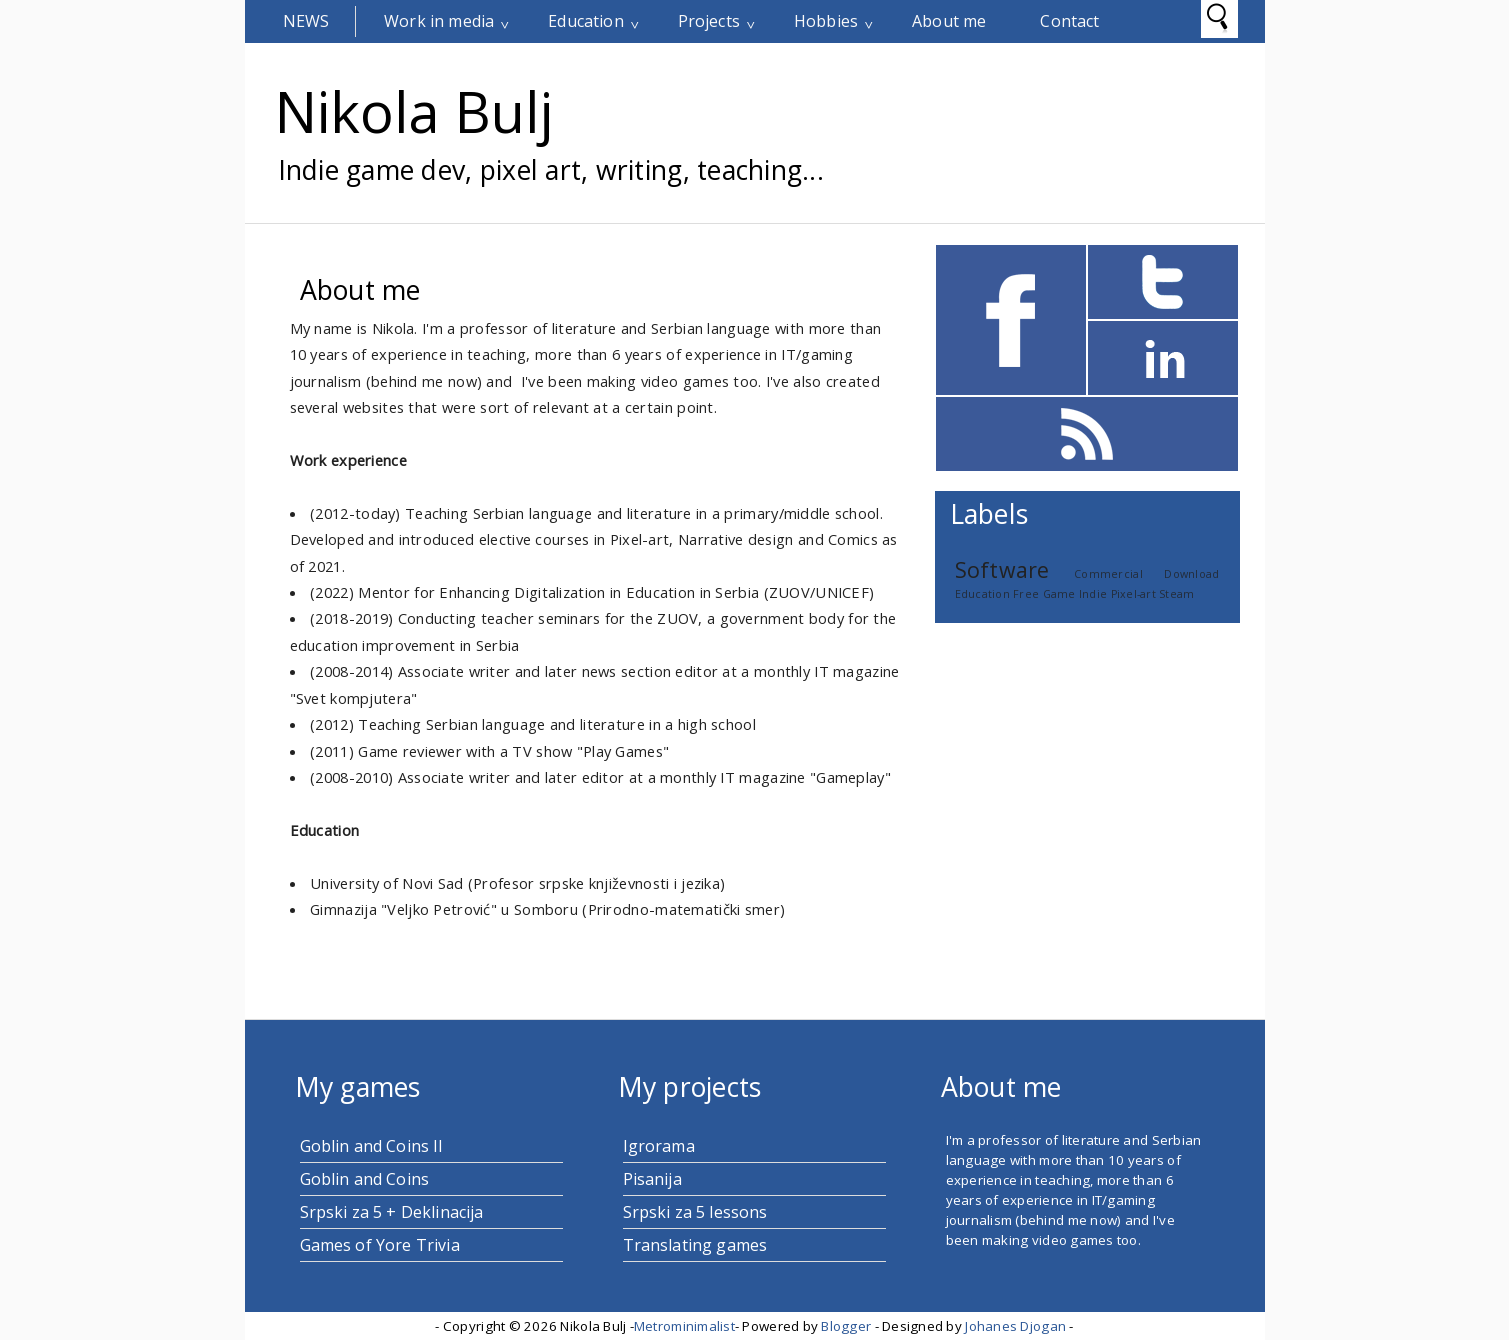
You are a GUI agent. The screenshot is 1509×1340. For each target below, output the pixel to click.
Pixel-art (1133, 594)
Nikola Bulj (414, 111)
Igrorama (659, 1146)
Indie (1093, 594)
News (306, 21)
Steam (1176, 594)
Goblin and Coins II (372, 1146)
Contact (1069, 21)
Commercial (1108, 574)
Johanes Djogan (1015, 1326)
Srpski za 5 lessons (695, 1212)
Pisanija (652, 1179)
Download (1191, 574)
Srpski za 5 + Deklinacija (392, 1212)
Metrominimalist (684, 1326)
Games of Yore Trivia (380, 1245)
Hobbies (826, 21)
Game (1059, 594)
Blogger (846, 1326)
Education (585, 21)
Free (1026, 594)
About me (949, 21)
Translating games (695, 1245)
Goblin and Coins (365, 1179)
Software (1002, 569)
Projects (709, 21)
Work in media (439, 21)
